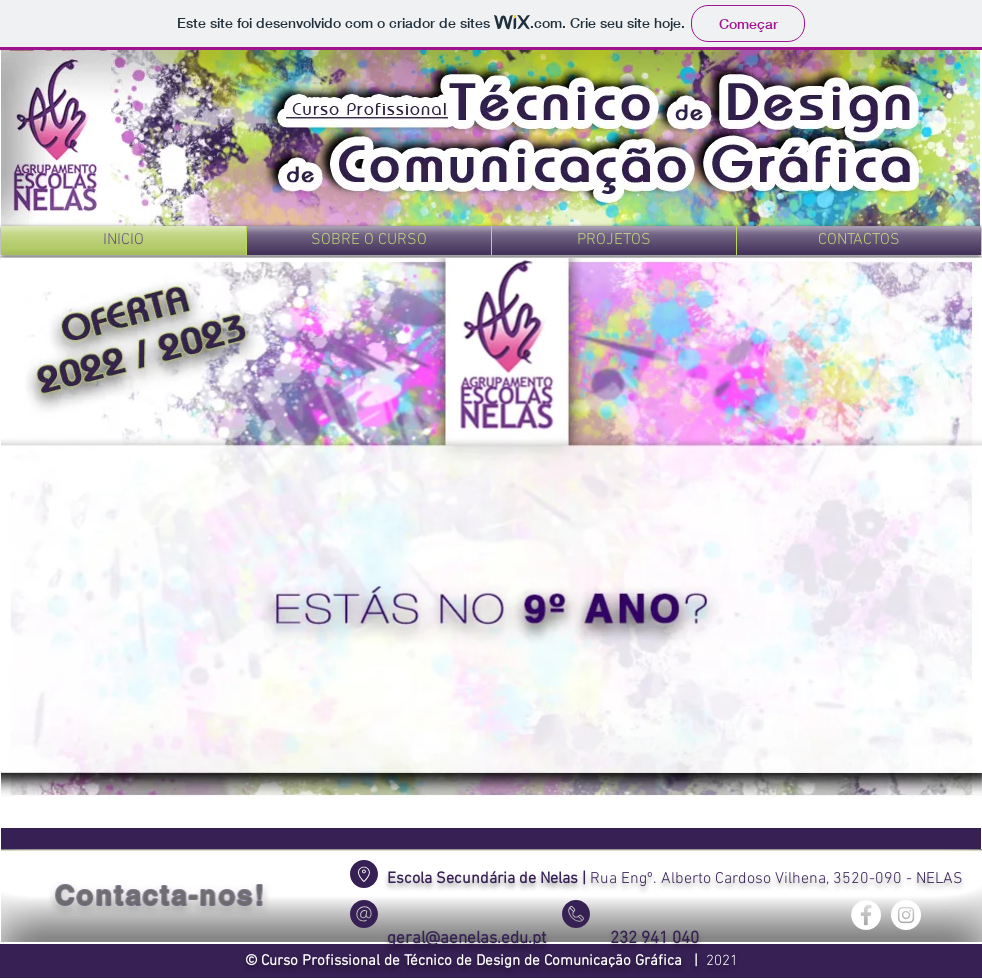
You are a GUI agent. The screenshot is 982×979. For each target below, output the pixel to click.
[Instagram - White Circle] (906, 915)
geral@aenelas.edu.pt (466, 939)
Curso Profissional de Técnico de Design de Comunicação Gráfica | (483, 961)
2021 (722, 961)
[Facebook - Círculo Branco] (866, 915)
